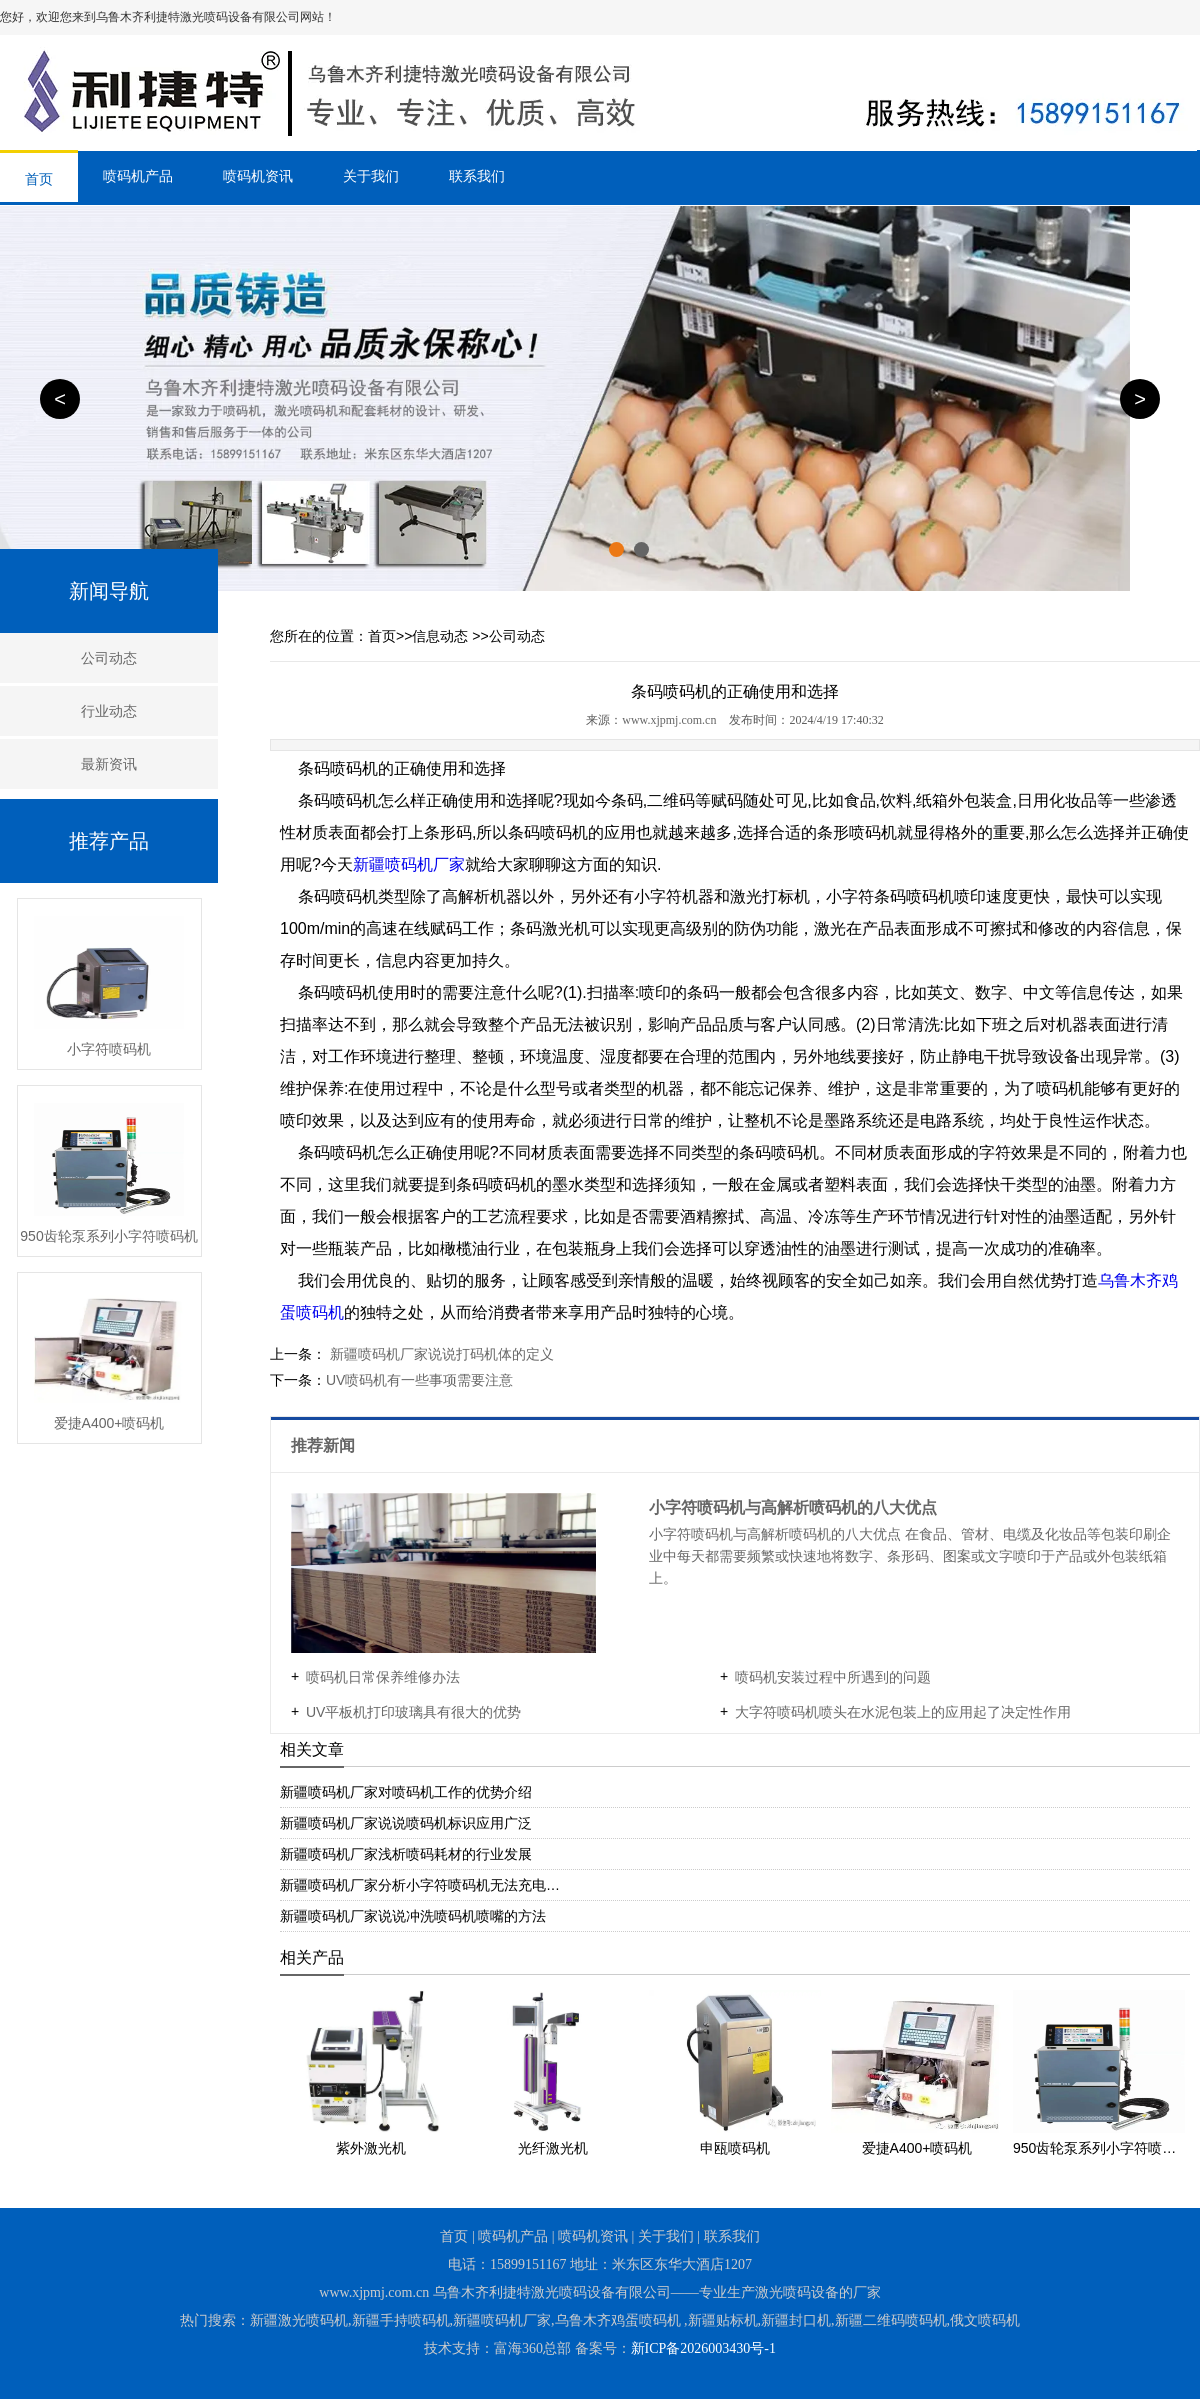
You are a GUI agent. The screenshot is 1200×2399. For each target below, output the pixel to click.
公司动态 (109, 658)
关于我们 (371, 176)
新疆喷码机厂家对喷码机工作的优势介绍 (406, 1792)
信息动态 (440, 636)
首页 (39, 179)
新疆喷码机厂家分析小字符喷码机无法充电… (420, 1885)
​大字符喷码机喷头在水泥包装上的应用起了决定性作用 (903, 1712)
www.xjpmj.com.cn (669, 720)
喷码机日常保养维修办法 (383, 1677)
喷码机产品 (138, 176)
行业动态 (109, 711)
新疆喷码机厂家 (409, 864)
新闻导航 (109, 591)
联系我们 (477, 176)
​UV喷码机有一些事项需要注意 (419, 1380)
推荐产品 (109, 841)
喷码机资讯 (258, 176)
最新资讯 (109, 764)
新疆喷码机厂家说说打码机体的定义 (440, 1354)
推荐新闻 (325, 1445)
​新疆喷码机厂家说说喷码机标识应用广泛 (406, 1823)
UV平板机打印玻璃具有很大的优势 (413, 1712)
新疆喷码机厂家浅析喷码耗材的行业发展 (406, 1854)
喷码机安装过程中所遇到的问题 (833, 1677)
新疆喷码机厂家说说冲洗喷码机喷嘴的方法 (413, 1916)
